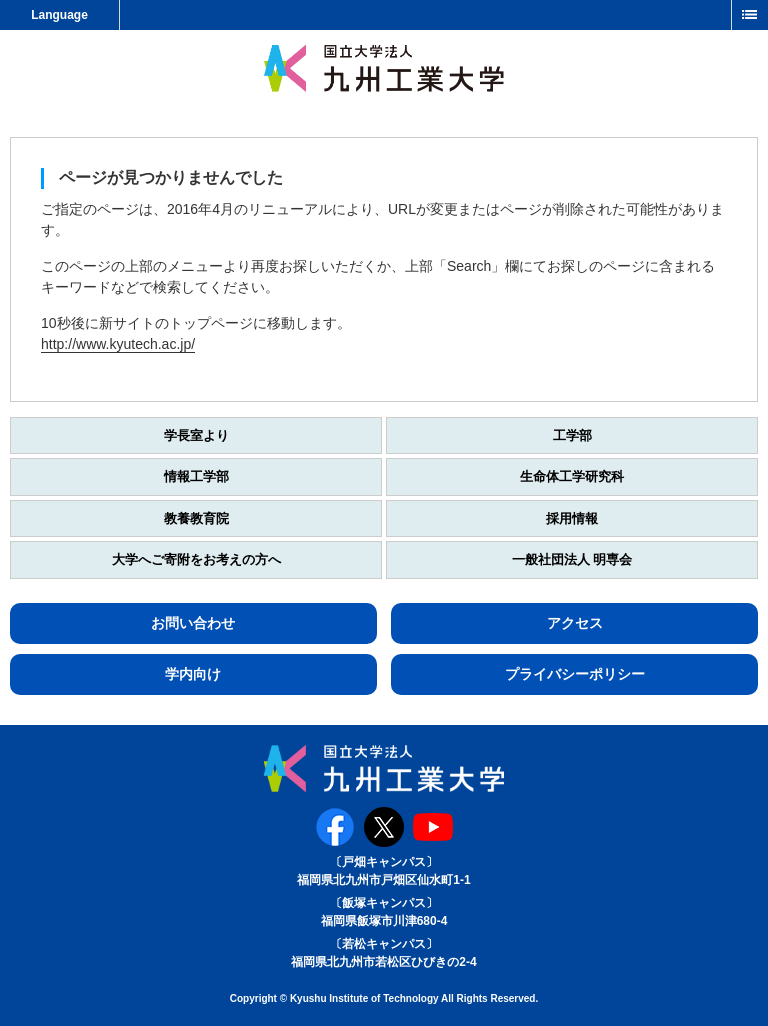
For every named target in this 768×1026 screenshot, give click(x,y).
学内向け (193, 674)
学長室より (196, 435)
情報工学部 (196, 476)
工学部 (572, 435)
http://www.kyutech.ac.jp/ (118, 344)
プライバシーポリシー (575, 674)
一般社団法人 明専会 (572, 559)
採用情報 (572, 518)
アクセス (575, 623)
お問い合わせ (193, 623)
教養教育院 (196, 518)
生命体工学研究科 (572, 476)
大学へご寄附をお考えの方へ (196, 559)
